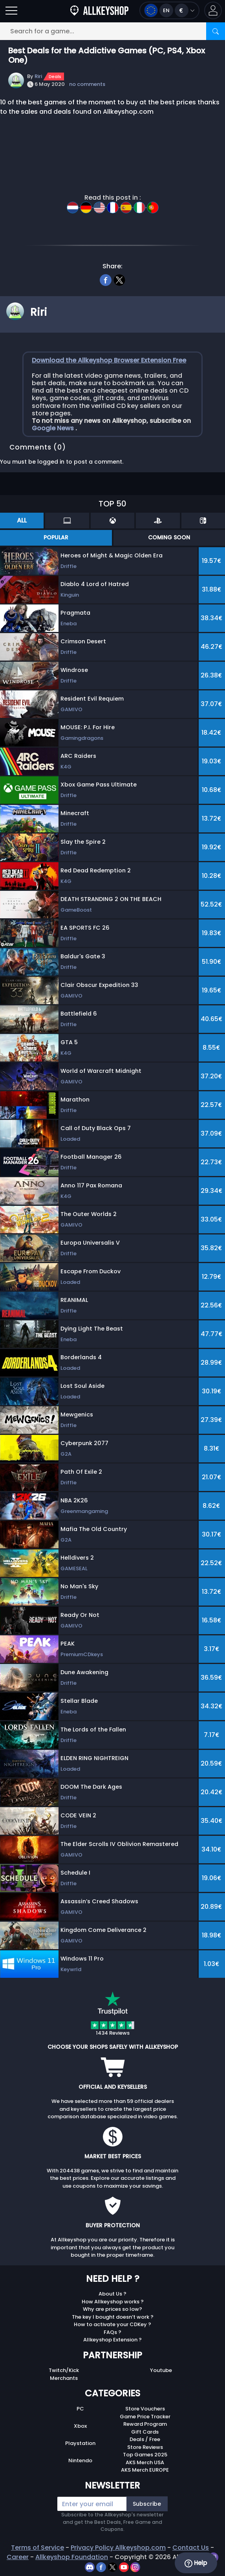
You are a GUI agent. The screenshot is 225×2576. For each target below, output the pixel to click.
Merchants (64, 2378)
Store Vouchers (145, 2408)
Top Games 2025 (145, 2454)
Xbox (80, 2426)
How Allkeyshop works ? (113, 2301)
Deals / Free (145, 2439)
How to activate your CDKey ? (112, 2324)
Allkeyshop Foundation (71, 2556)
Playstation (80, 2443)
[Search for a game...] (112, 31)
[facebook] (106, 279)
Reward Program (145, 2424)
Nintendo (80, 2460)
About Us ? (112, 2293)
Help (196, 2563)
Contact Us (190, 2547)
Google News (53, 428)
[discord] (90, 2566)
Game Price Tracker (145, 2416)
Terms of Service (37, 2547)
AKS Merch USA (145, 2462)
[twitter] (119, 279)
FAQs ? (112, 2332)
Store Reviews (145, 2447)
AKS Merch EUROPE (145, 2470)
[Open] (11, 10)
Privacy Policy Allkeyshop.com (118, 2547)
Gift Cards (145, 2432)
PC (80, 2408)
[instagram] (135, 2566)
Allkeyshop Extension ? (112, 2339)
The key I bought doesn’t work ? (113, 2317)
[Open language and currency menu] (169, 10)
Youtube (161, 2370)
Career (18, 2556)
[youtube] (124, 2566)
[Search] (215, 31)
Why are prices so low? (112, 2309)
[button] (213, 10)
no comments (87, 84)
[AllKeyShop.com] (99, 10)
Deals (55, 76)
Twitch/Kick (64, 2370)
